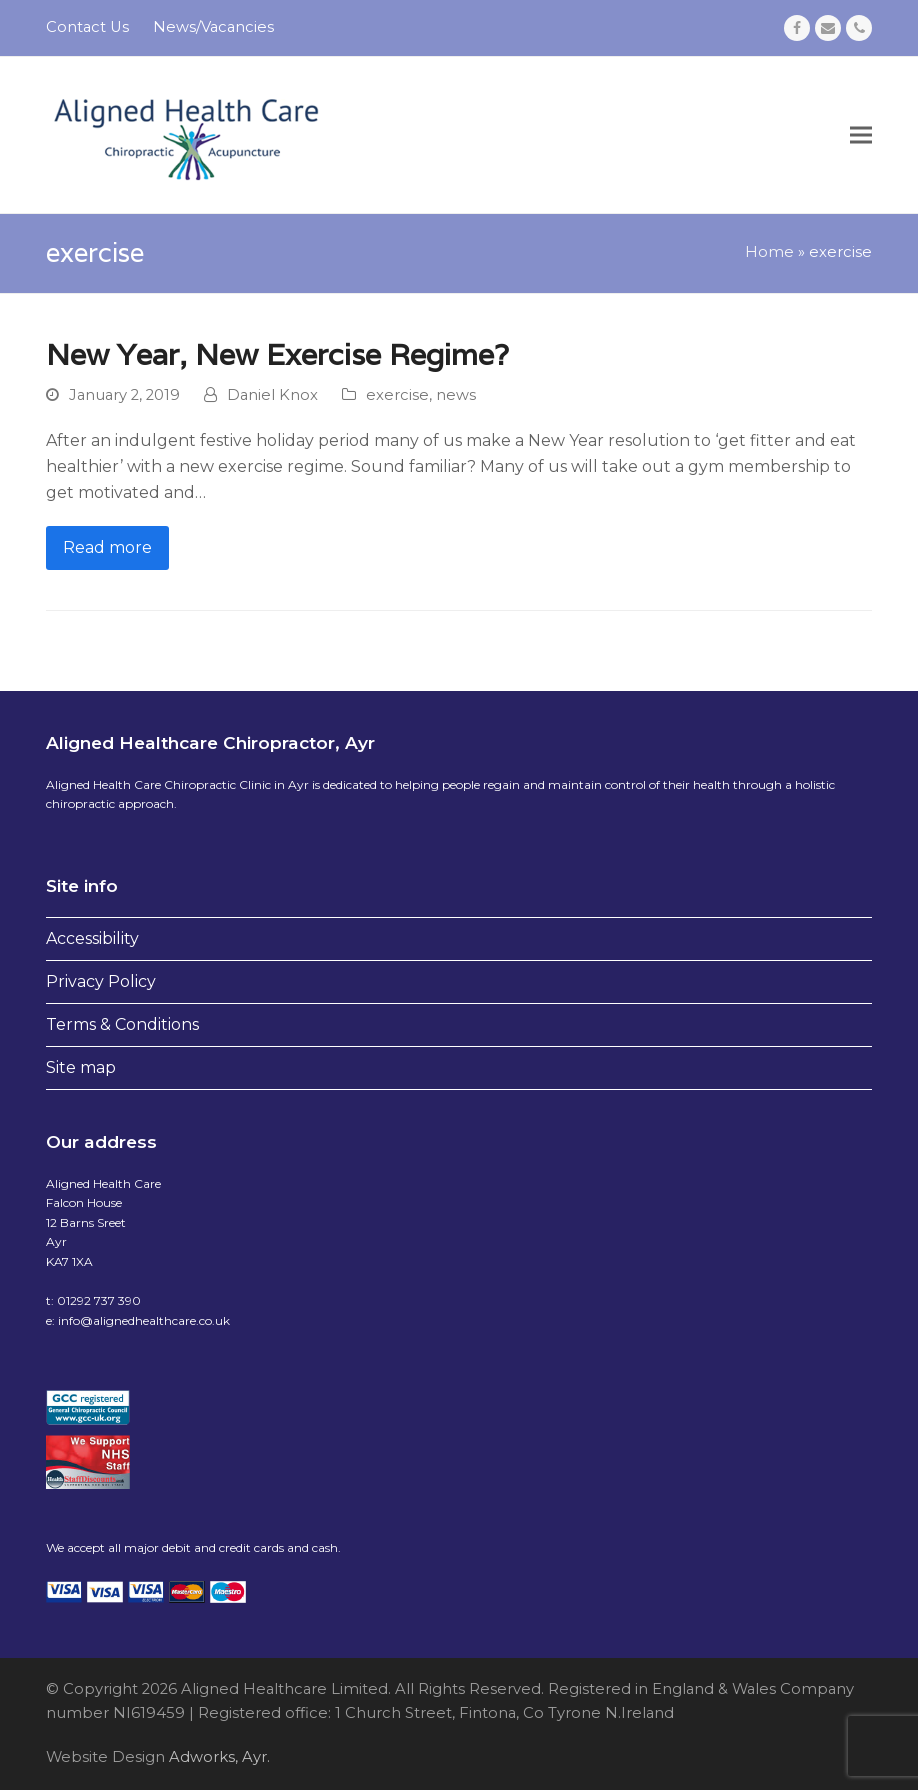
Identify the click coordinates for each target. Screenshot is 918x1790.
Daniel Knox (272, 395)
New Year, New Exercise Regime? (277, 354)
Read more (107, 547)
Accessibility (92, 938)
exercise (397, 395)
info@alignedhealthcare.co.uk (144, 1320)
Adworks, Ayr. (217, 1757)
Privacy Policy (101, 981)
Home (769, 252)
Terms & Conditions (122, 1024)
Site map (81, 1067)
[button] (861, 134)
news (456, 395)
